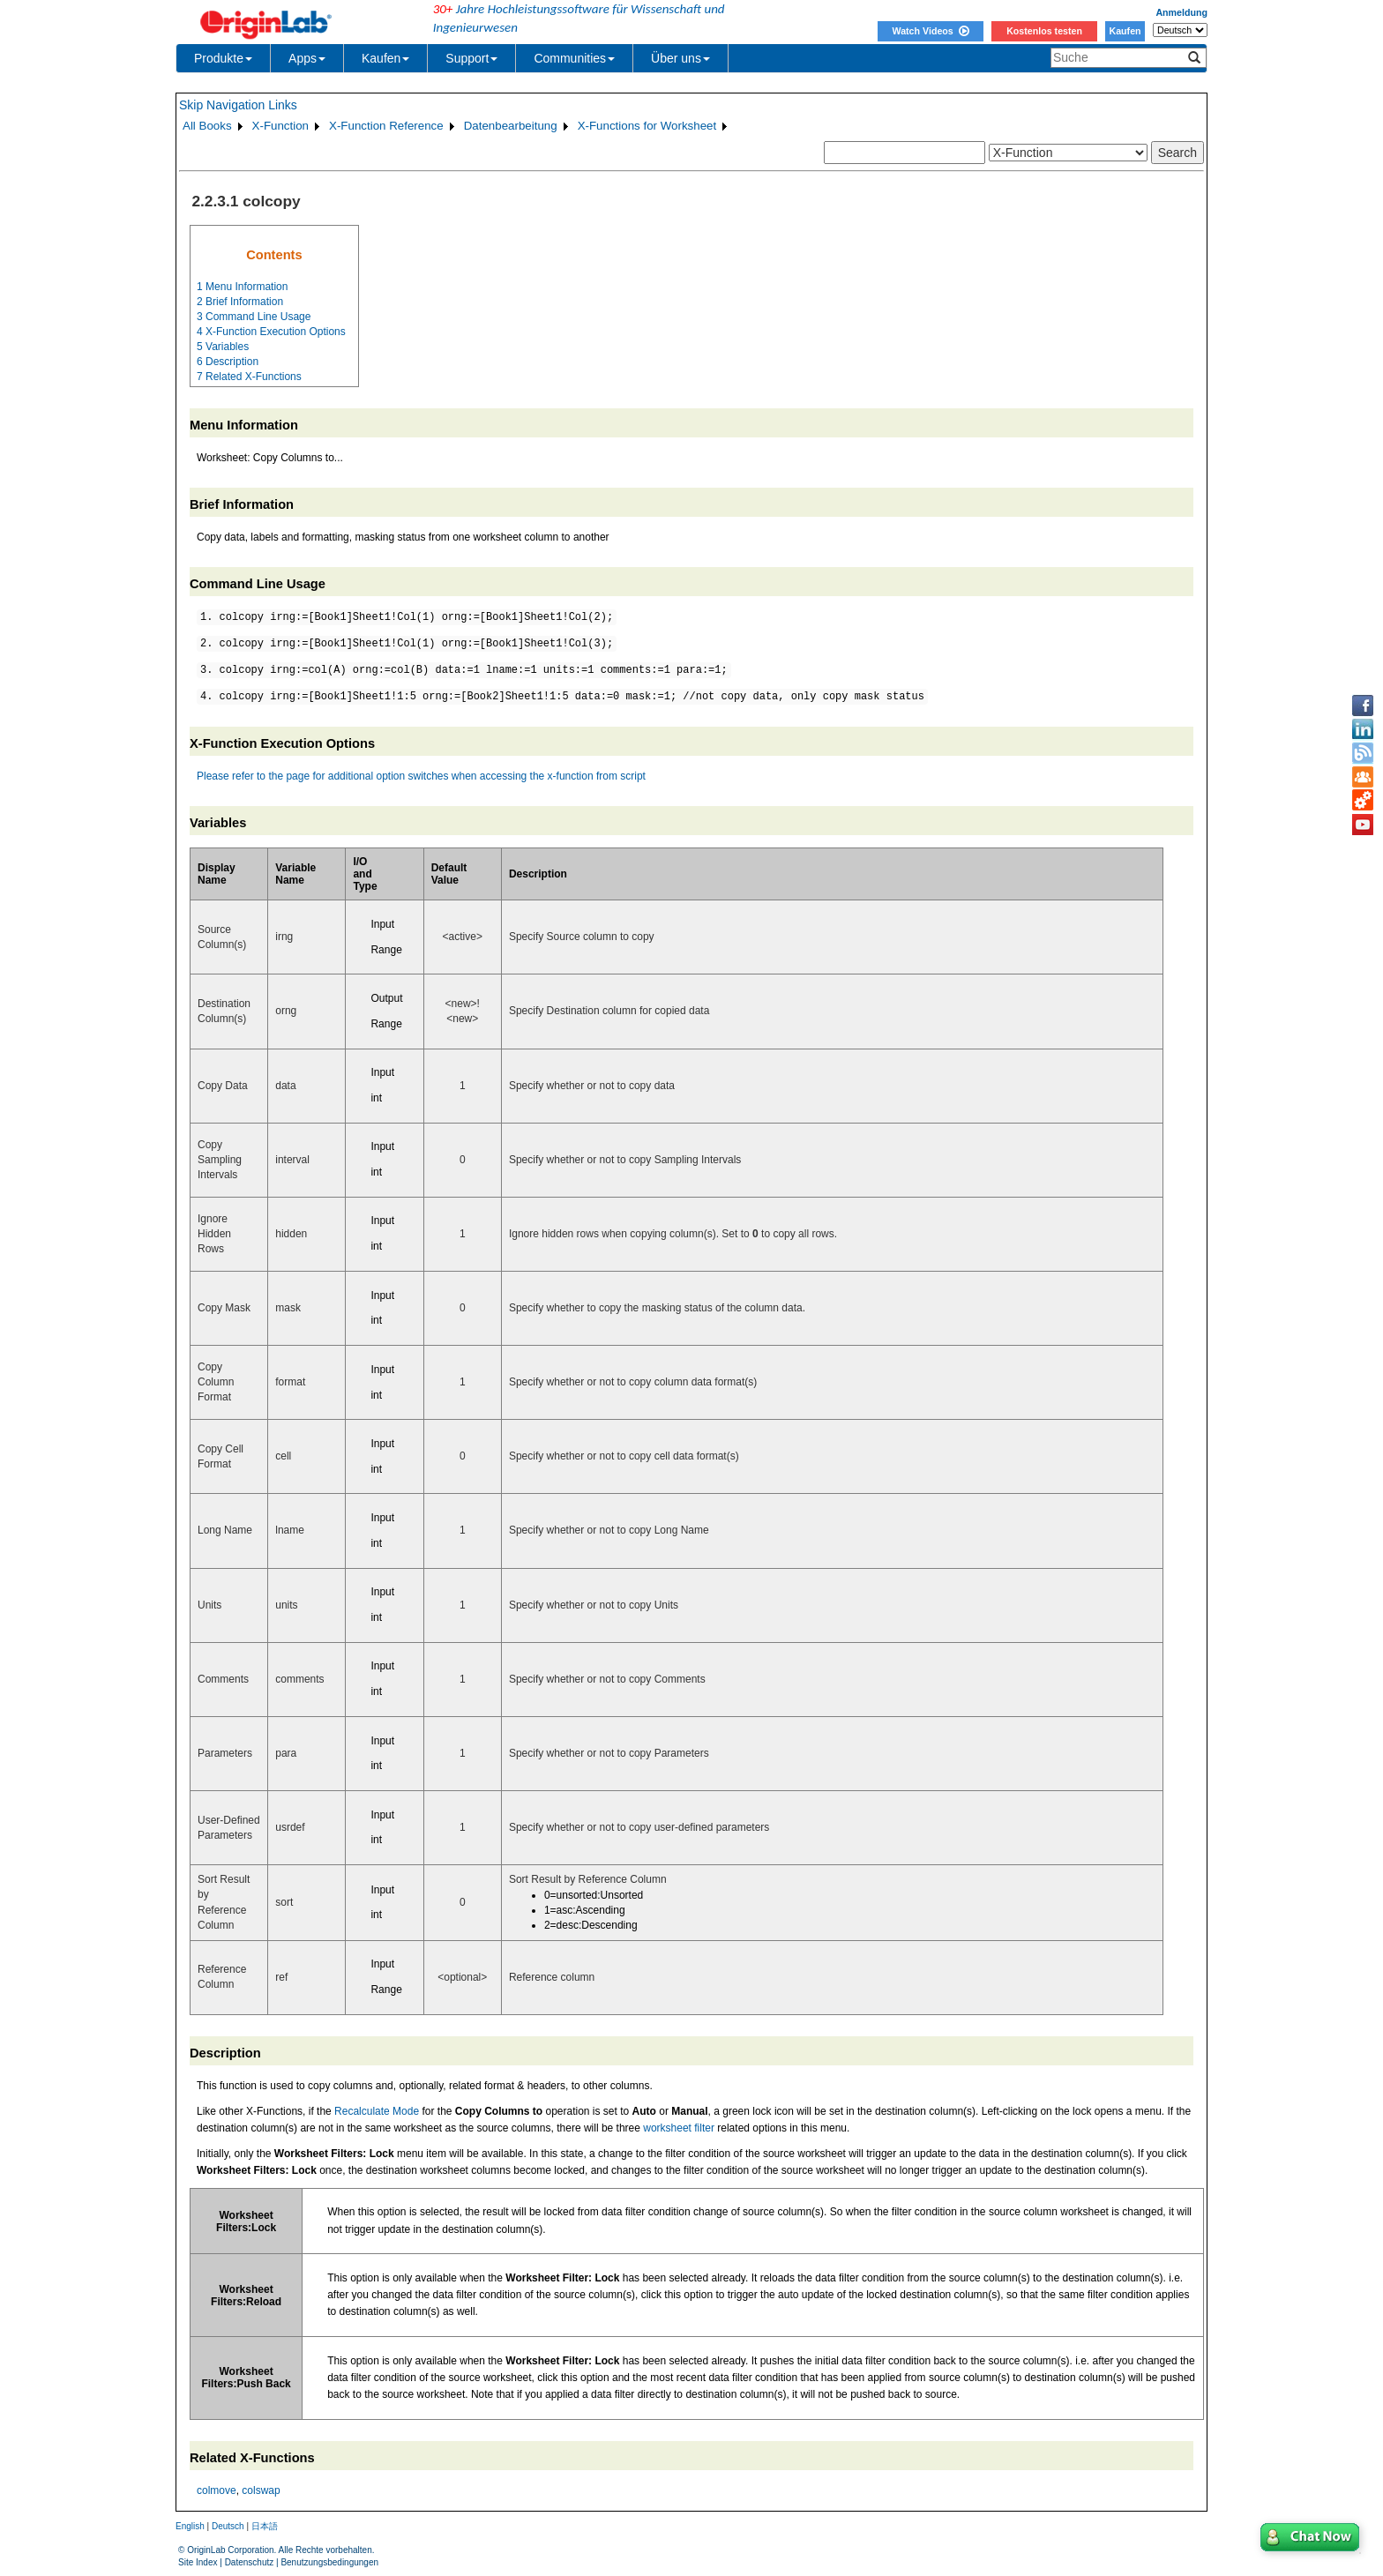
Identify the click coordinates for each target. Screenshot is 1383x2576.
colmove (216, 2490)
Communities (574, 58)
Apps (306, 58)
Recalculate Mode (376, 2111)
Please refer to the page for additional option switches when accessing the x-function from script (421, 776)
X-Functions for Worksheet (647, 125)
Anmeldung (1181, 12)
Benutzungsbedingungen (329, 2562)
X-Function (280, 125)
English (190, 2526)
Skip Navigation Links (238, 105)
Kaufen (1124, 31)
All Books (207, 125)
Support (471, 58)
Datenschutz (249, 2562)
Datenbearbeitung (510, 125)
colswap (261, 2490)
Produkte (223, 58)
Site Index (197, 2562)
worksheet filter (678, 2128)
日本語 (264, 2526)
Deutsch (228, 2526)
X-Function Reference (386, 125)
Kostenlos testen (1044, 31)
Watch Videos (930, 31)
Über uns (680, 58)
